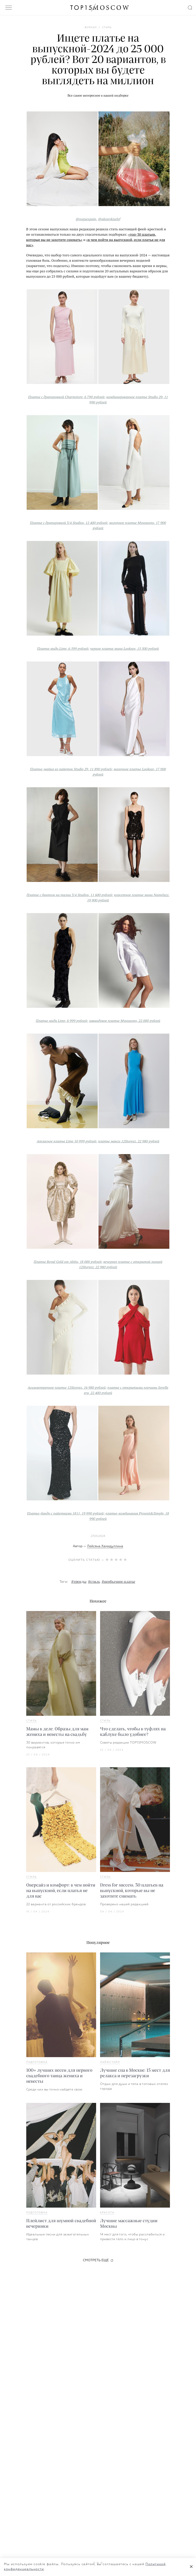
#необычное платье (118, 1582)
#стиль (94, 1582)
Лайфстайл (110, 2062)
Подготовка (37, 2062)
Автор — (98, 1546)
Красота (107, 2213)
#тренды (78, 1582)
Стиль (31, 1721)
